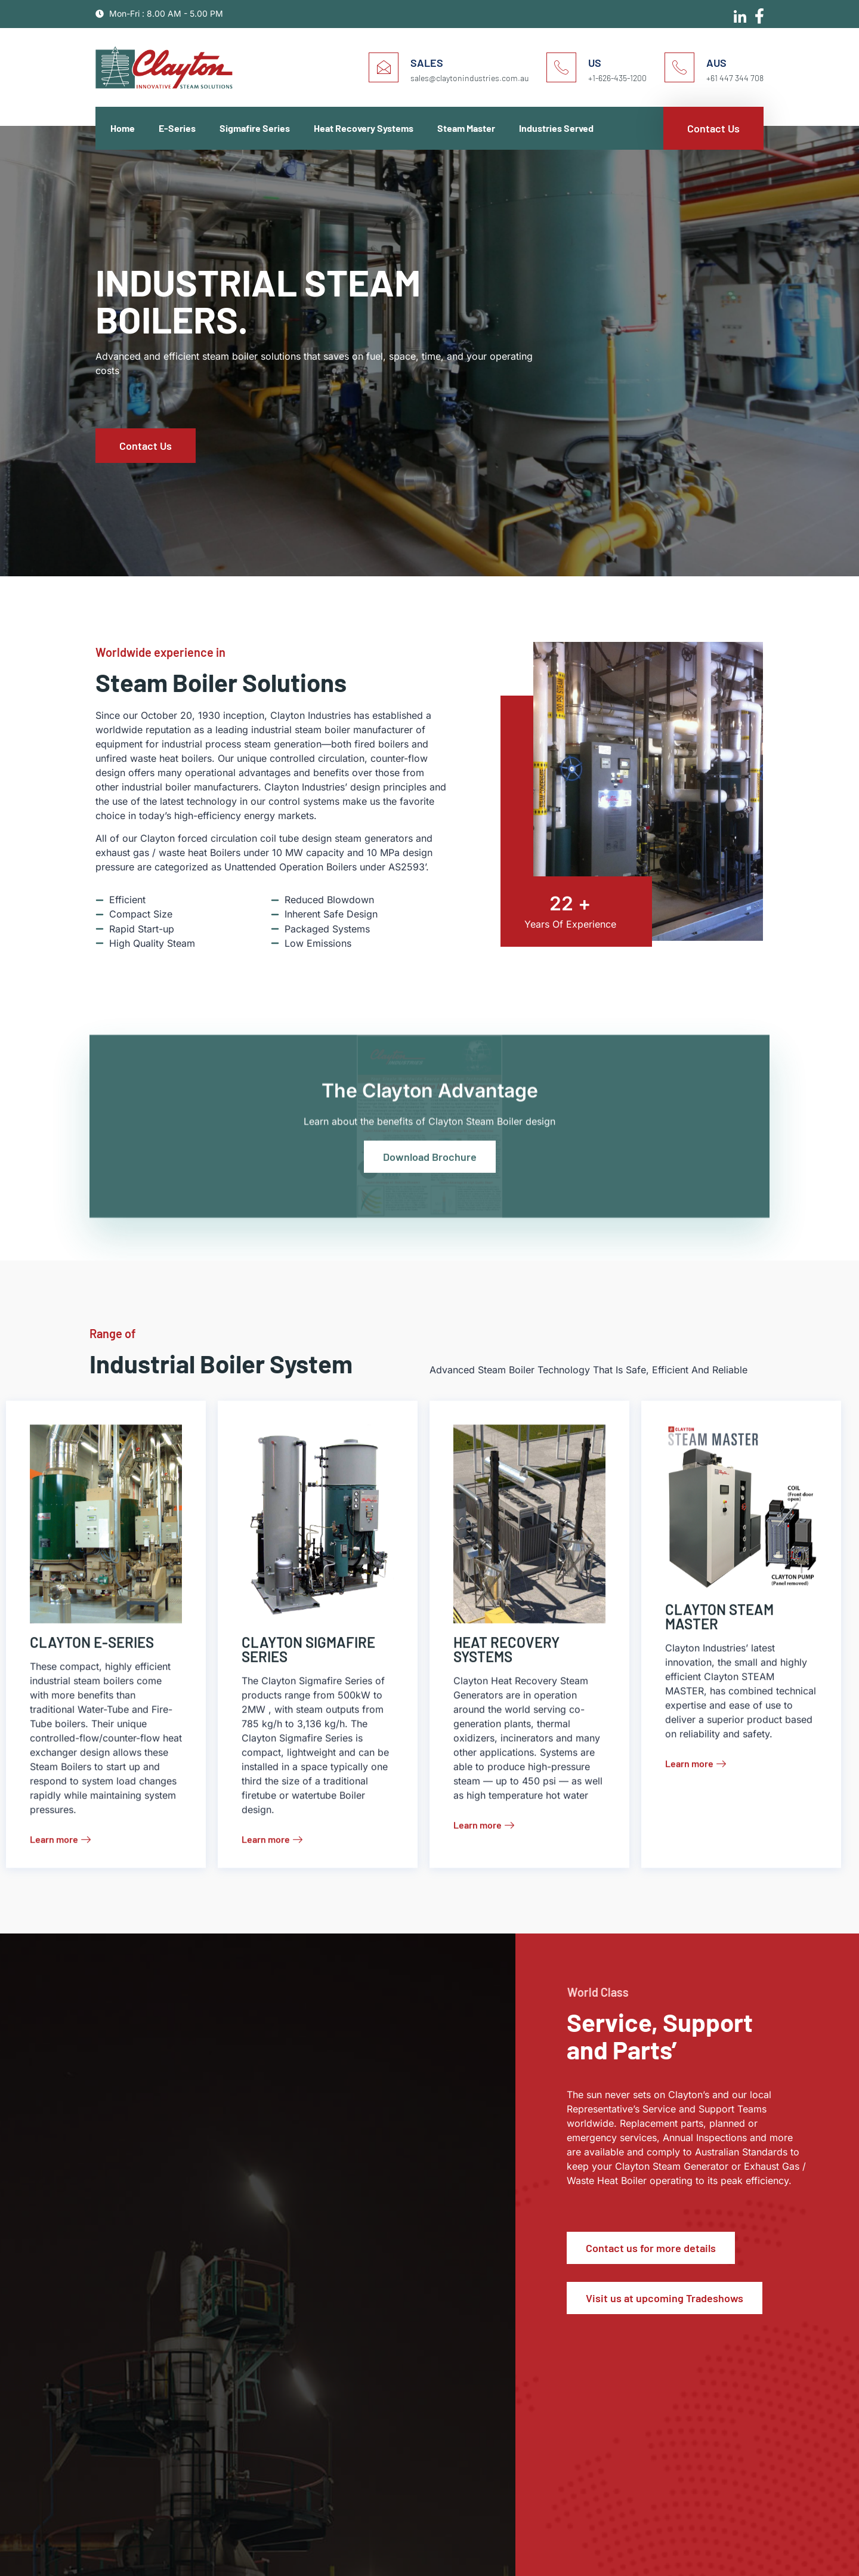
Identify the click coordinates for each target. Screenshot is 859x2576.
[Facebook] (758, 12)
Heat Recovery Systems (363, 128)
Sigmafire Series (255, 128)
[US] (561, 67)
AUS (716, 62)
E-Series (177, 128)
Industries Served (556, 128)
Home (122, 128)
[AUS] (679, 67)
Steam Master (466, 128)
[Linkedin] (737, 13)
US (594, 62)
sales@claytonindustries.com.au (469, 78)
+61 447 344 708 (735, 78)
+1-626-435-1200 (617, 78)
